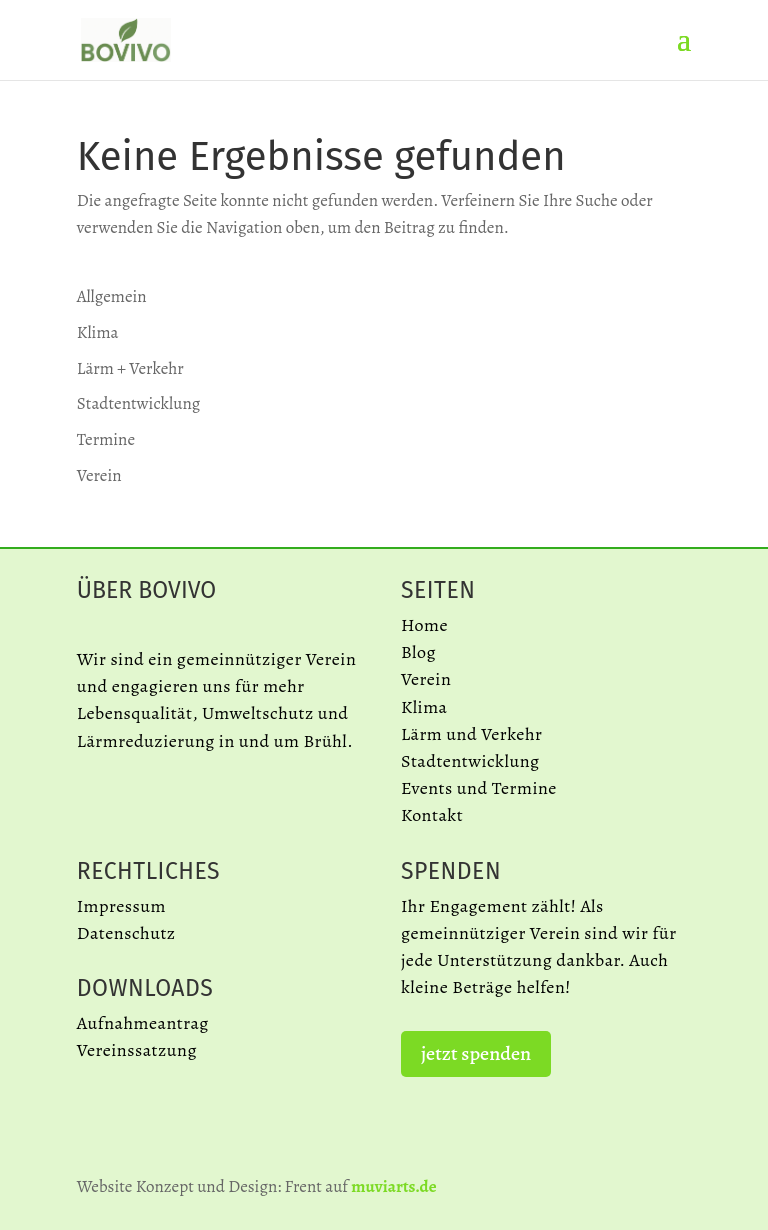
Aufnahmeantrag (143, 1023)
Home (424, 625)
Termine (106, 439)
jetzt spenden (476, 1053)
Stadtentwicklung (138, 403)
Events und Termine (479, 788)
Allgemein (112, 296)
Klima (98, 332)
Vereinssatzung (137, 1050)
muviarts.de (393, 1186)
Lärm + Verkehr (130, 368)
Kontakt (432, 815)
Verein (99, 475)
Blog (418, 652)
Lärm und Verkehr (472, 734)
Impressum (121, 906)
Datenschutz (126, 933)
